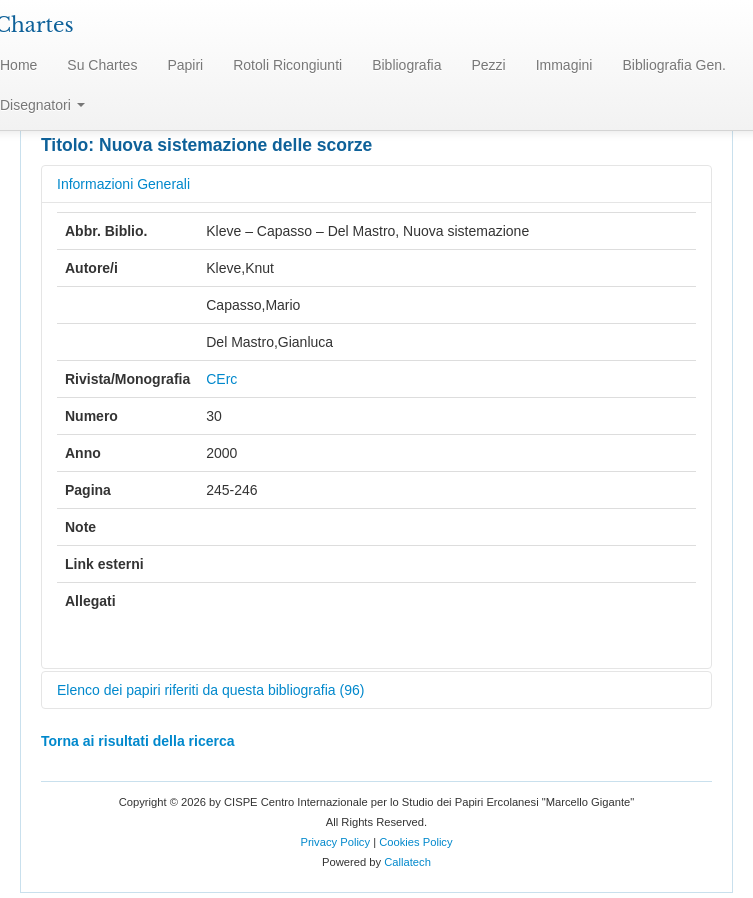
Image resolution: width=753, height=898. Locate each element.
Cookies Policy (415, 842)
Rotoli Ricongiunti (287, 65)
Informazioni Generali (123, 184)
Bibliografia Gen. (674, 65)
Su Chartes (102, 65)
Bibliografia (406, 65)
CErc (221, 379)
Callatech (407, 862)
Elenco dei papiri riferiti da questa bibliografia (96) (210, 690)
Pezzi (488, 65)
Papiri (185, 65)
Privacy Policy (335, 842)
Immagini (564, 65)
